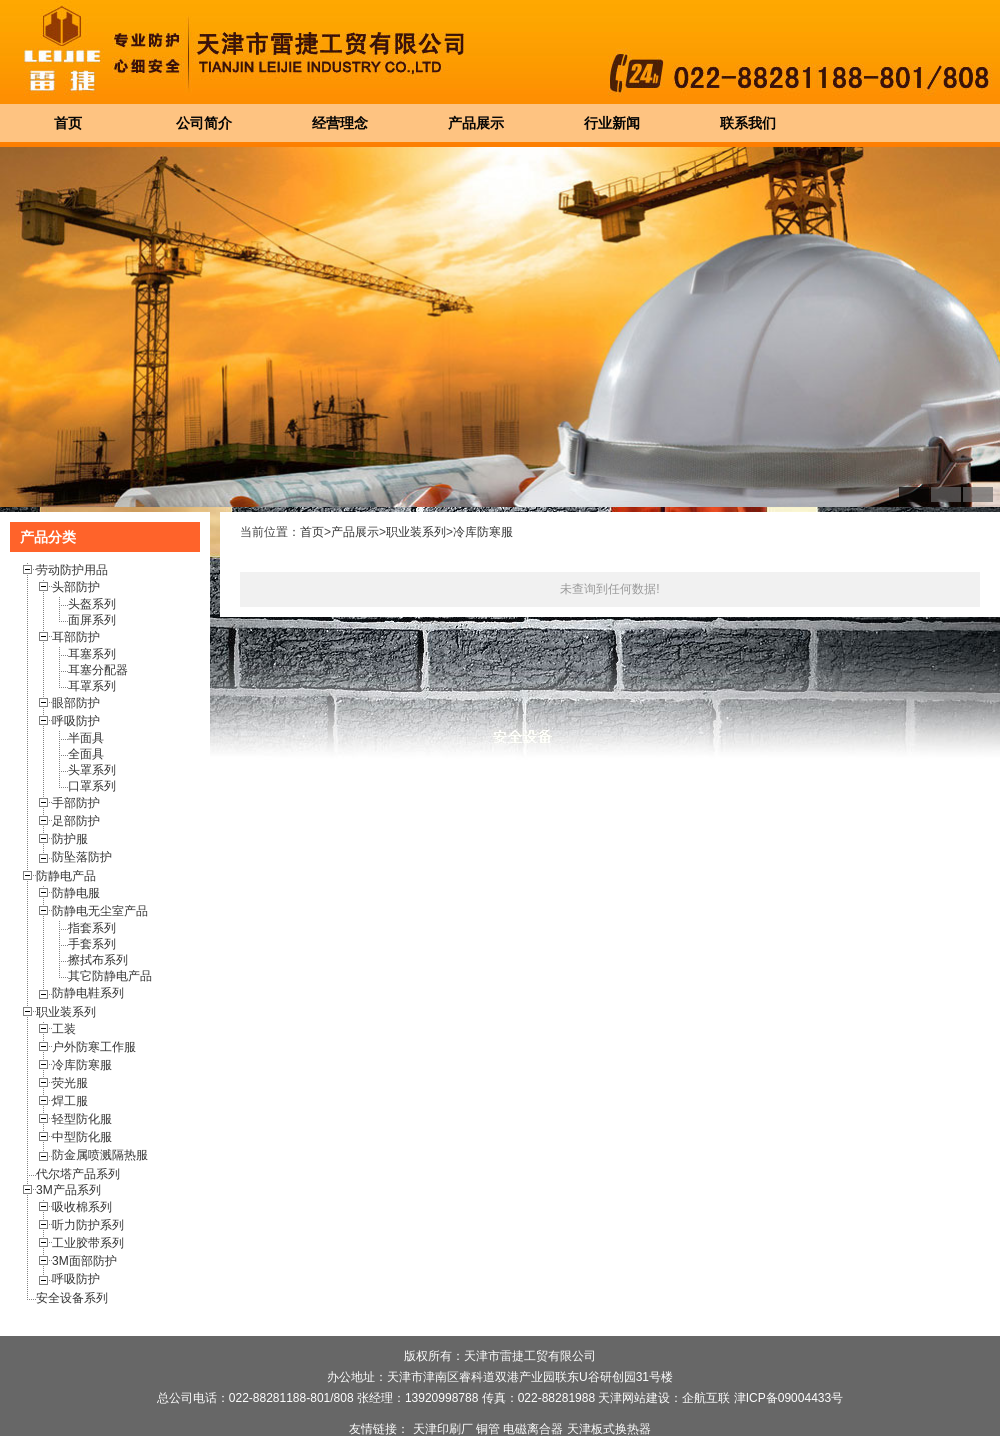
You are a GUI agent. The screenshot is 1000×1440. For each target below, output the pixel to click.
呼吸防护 (76, 721)
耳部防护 (76, 637)
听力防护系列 (88, 1225)
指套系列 (92, 928)
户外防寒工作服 (94, 1047)
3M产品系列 (68, 1190)
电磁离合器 (533, 1429)
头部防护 (76, 587)
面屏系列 (92, 620)
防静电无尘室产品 (100, 911)
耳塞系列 (92, 654)
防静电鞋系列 (88, 993)
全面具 (86, 754)
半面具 (86, 738)
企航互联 (706, 1398)
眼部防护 (76, 703)
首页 (312, 532)
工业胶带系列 (88, 1243)
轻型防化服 (82, 1119)
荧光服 (70, 1083)
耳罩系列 (92, 686)
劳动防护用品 (72, 570)
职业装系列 (66, 1012)
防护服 (70, 839)
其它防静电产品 (110, 976)
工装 (64, 1029)
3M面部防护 (84, 1261)
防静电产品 (66, 876)
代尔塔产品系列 (78, 1174)
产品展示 (355, 532)
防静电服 (76, 893)
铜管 (488, 1429)
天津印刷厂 (443, 1429)
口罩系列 (92, 786)
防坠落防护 (82, 857)
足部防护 (76, 821)
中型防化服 (82, 1137)
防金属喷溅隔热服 (100, 1155)
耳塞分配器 (98, 670)
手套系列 (92, 944)
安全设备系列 (72, 1298)
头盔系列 (92, 604)
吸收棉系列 (82, 1207)
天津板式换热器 (609, 1429)
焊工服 (70, 1101)
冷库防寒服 (82, 1065)
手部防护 (76, 803)
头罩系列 (92, 770)
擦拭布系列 (98, 960)
